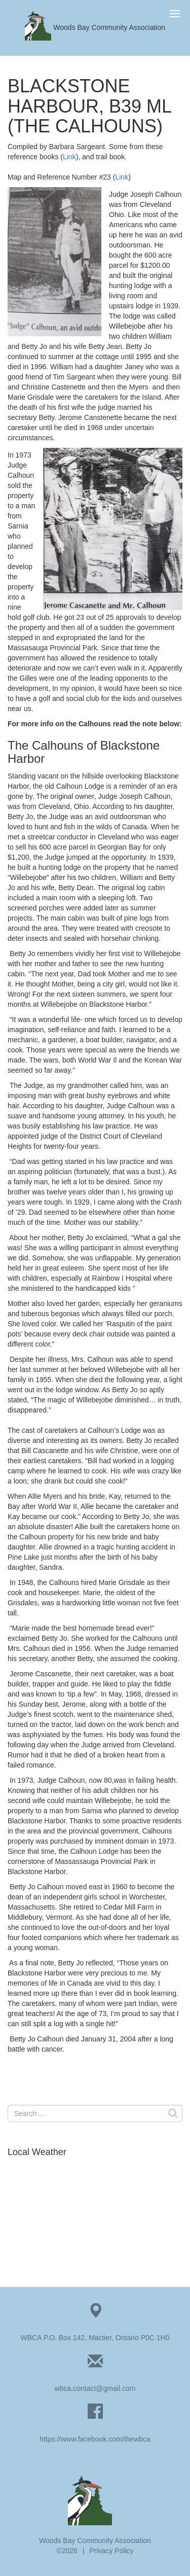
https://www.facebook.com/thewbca (95, 2439)
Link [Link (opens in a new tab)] (69, 157)
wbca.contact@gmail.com (95, 2388)
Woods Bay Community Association (95, 27)
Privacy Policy (111, 2551)
